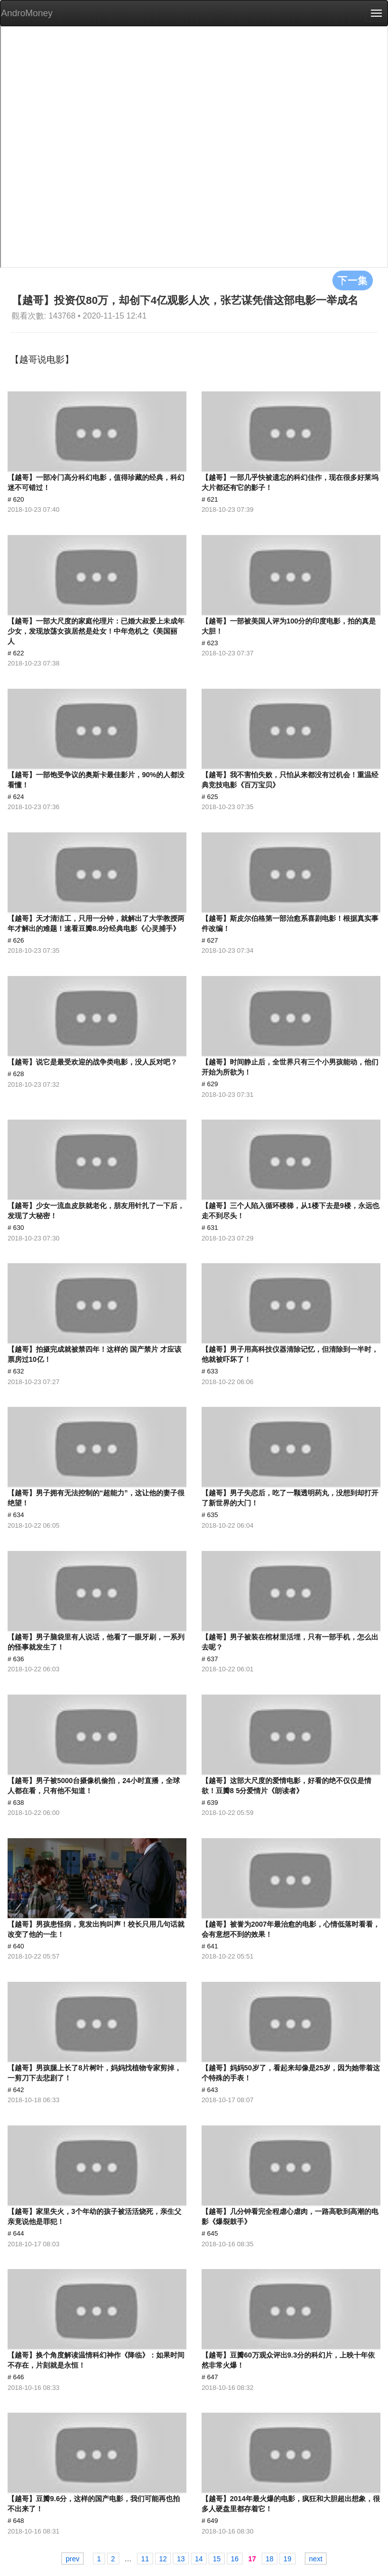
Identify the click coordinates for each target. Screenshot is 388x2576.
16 (235, 2559)
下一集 (352, 280)
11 (145, 2559)
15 (217, 2559)
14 (199, 2559)
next (315, 2559)
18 (270, 2559)
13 (181, 2559)
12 (163, 2559)
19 (287, 2559)
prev (72, 2559)
